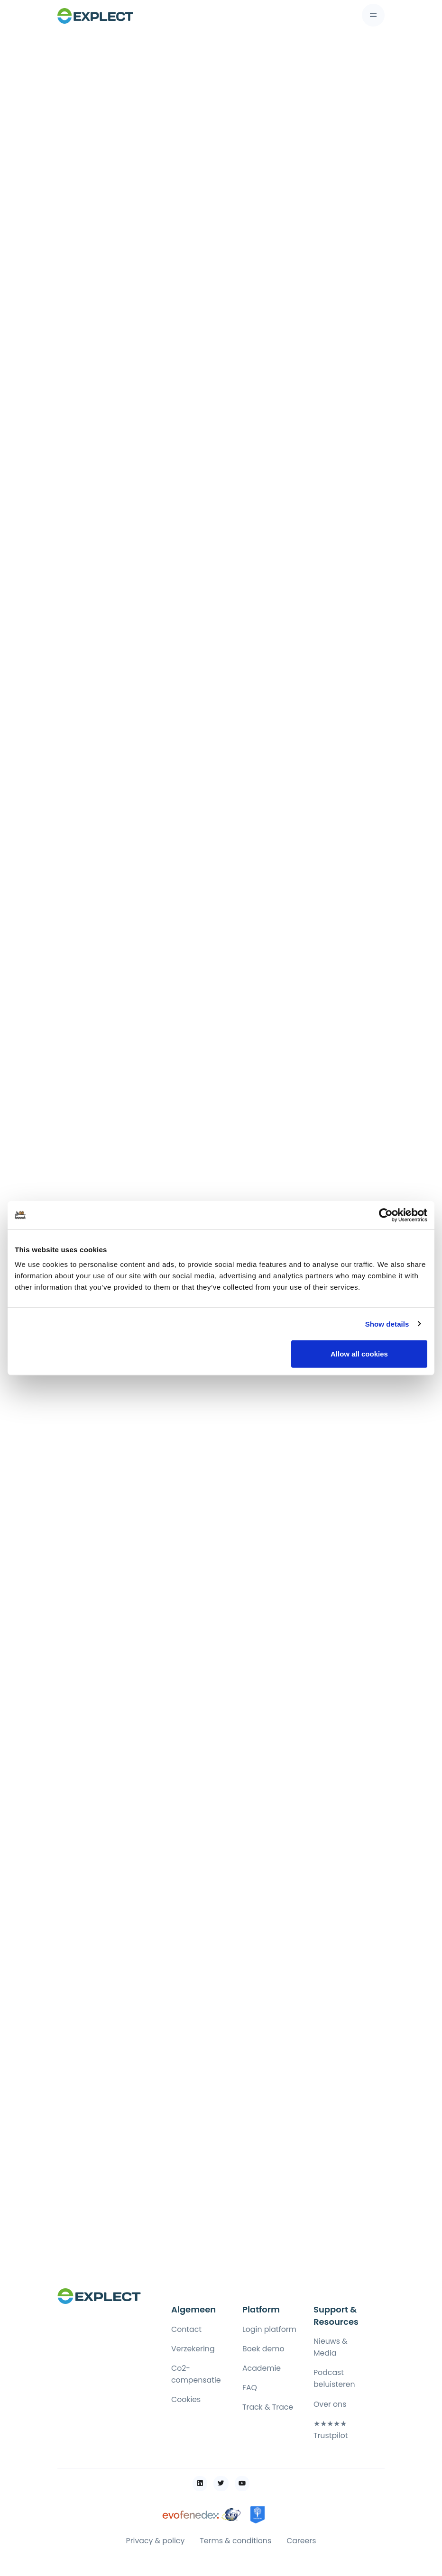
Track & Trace (267, 2407)
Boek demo (263, 2348)
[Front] (95, 15)
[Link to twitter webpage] (221, 2483)
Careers (301, 2540)
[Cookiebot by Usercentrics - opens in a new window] (385, 1215)
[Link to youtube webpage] (242, 2483)
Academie (261, 2368)
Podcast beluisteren (334, 2378)
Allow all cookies (359, 1354)
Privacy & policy (155, 2540)
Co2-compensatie (196, 2374)
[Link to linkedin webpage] (200, 2483)
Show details (387, 1324)
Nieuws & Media (330, 2347)
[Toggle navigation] (373, 15)
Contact (186, 2329)
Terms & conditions (235, 2540)
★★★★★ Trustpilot (330, 2429)
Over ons (329, 2404)
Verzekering (193, 2348)
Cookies (186, 2399)
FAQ (249, 2387)
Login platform (269, 2329)
